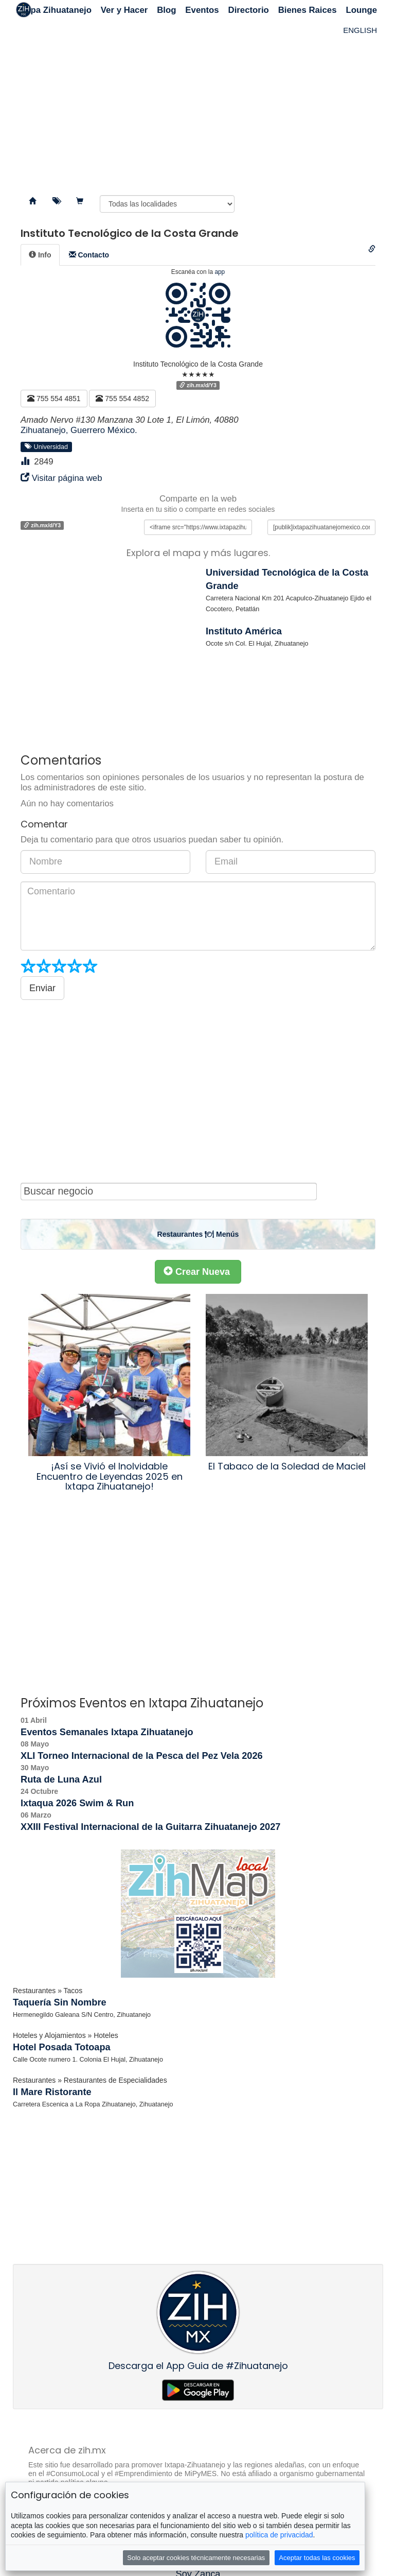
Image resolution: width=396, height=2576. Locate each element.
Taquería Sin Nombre (59, 2002)
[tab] (40, 255)
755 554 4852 (122, 398)
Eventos (202, 10)
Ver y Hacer (124, 10)
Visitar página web (67, 478)
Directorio (248, 10)
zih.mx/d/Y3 (198, 385)
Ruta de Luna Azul (61, 1779)
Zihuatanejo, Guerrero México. (79, 430)
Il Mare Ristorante (52, 2092)
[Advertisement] (198, 103)
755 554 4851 (54, 398)
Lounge (361, 10)
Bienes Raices (307, 10)
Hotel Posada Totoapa (62, 2047)
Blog (166, 10)
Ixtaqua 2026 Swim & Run (77, 1803)
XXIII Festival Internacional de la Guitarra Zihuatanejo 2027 (150, 1827)
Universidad (46, 446)
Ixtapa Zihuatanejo (54, 10)
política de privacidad (279, 2535)
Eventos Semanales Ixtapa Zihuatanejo (107, 1732)
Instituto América (244, 631)
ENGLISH (360, 30)
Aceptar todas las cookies (317, 2558)
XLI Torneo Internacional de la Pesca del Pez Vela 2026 (142, 1756)
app (219, 271)
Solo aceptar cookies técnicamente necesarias (196, 2558)
